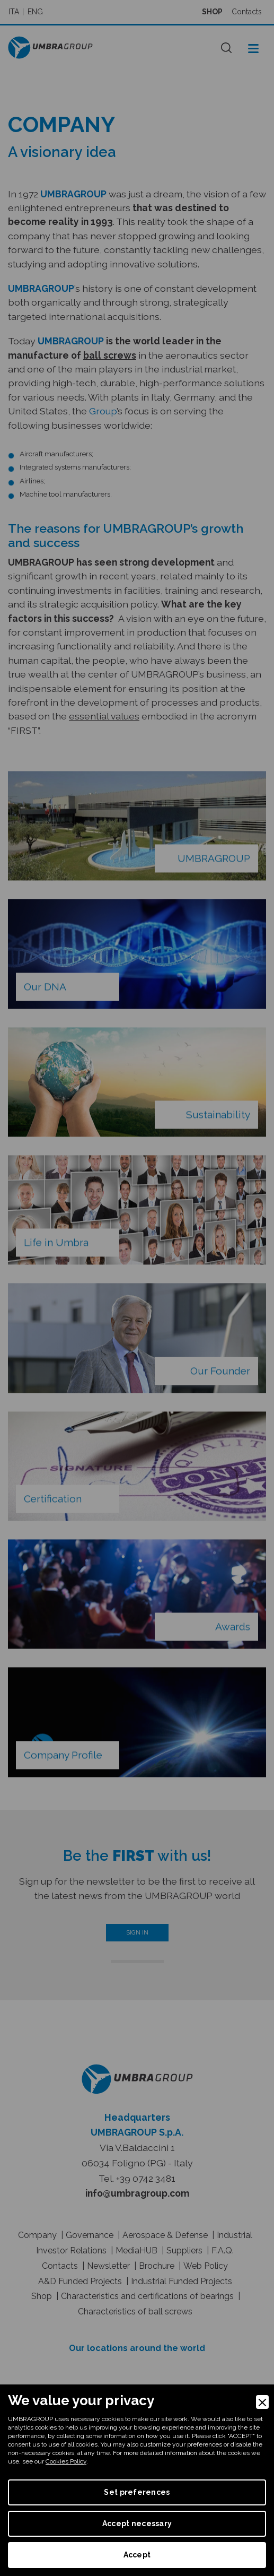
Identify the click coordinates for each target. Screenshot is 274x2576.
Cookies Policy (66, 2461)
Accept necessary (137, 2523)
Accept (137, 2555)
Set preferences (137, 2492)
